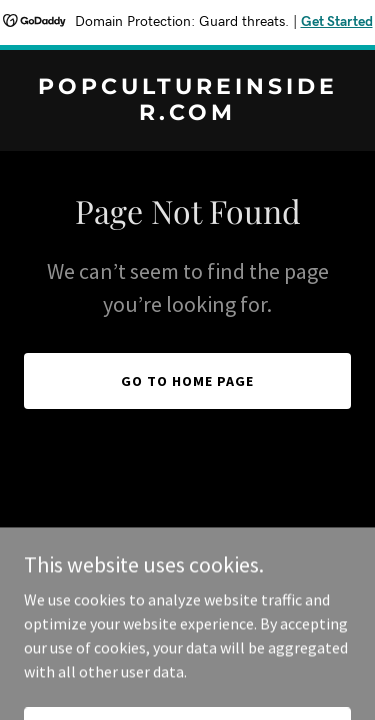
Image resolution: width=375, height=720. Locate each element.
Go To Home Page (187, 381)
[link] (187, 114)
